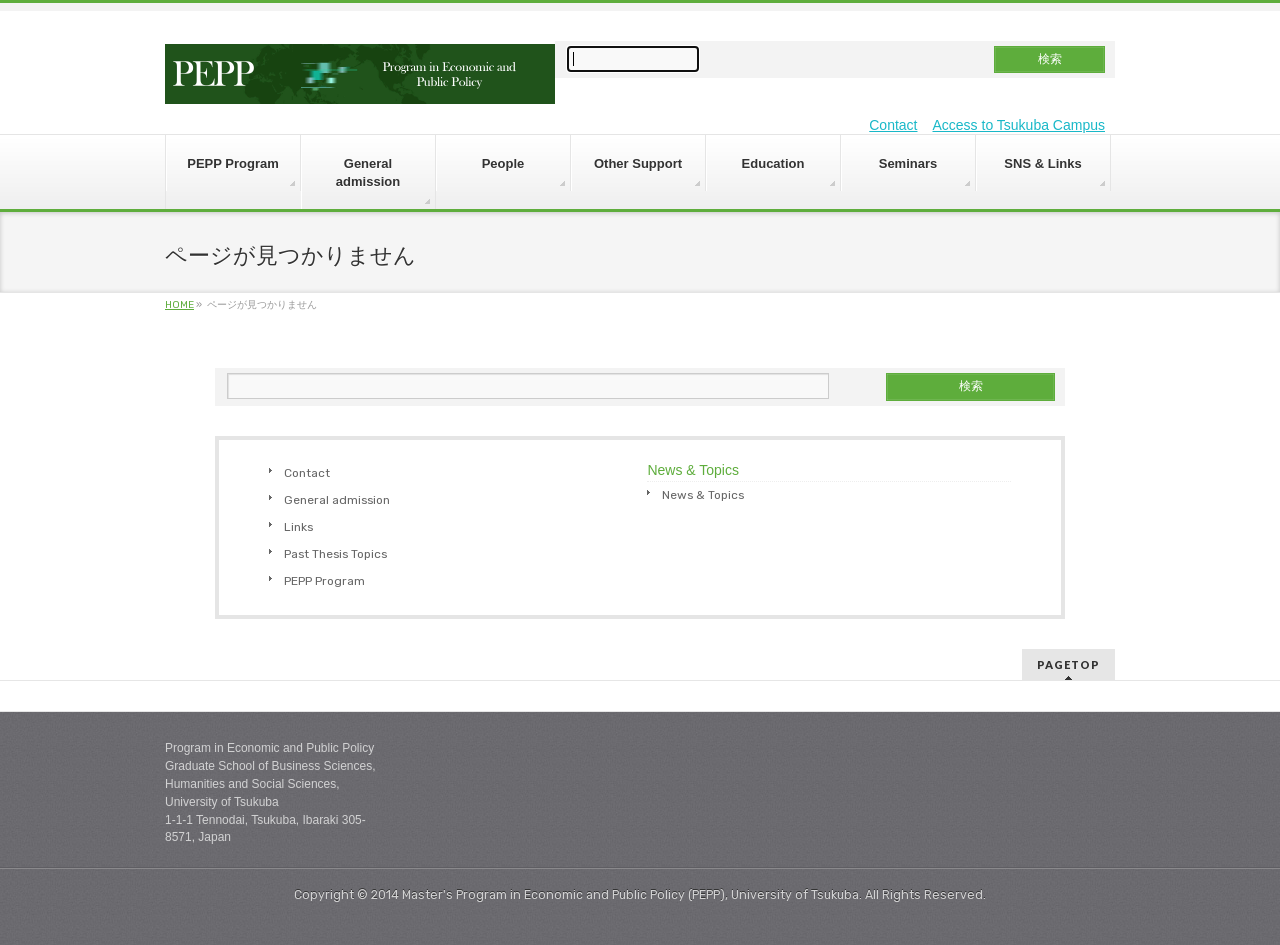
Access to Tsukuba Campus (1019, 125)
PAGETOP (1068, 664)
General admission (337, 500)
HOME (179, 305)
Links (298, 527)
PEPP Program (324, 581)
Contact (893, 125)
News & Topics (703, 495)
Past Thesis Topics (335, 554)
